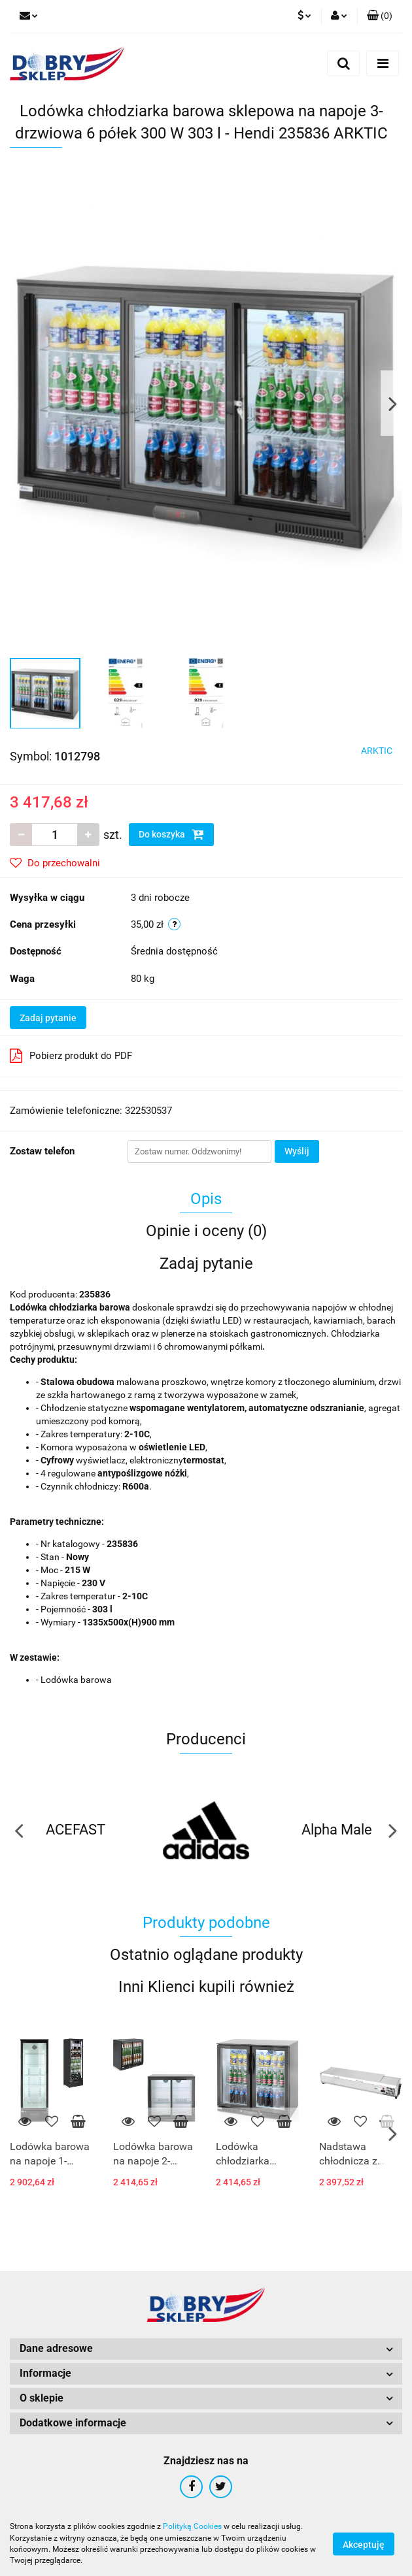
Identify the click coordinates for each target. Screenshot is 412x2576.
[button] (379, 16)
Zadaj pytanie (48, 1018)
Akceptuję (364, 2544)
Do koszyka (171, 834)
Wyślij (296, 1151)
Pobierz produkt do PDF (71, 1056)
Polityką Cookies (192, 2526)
